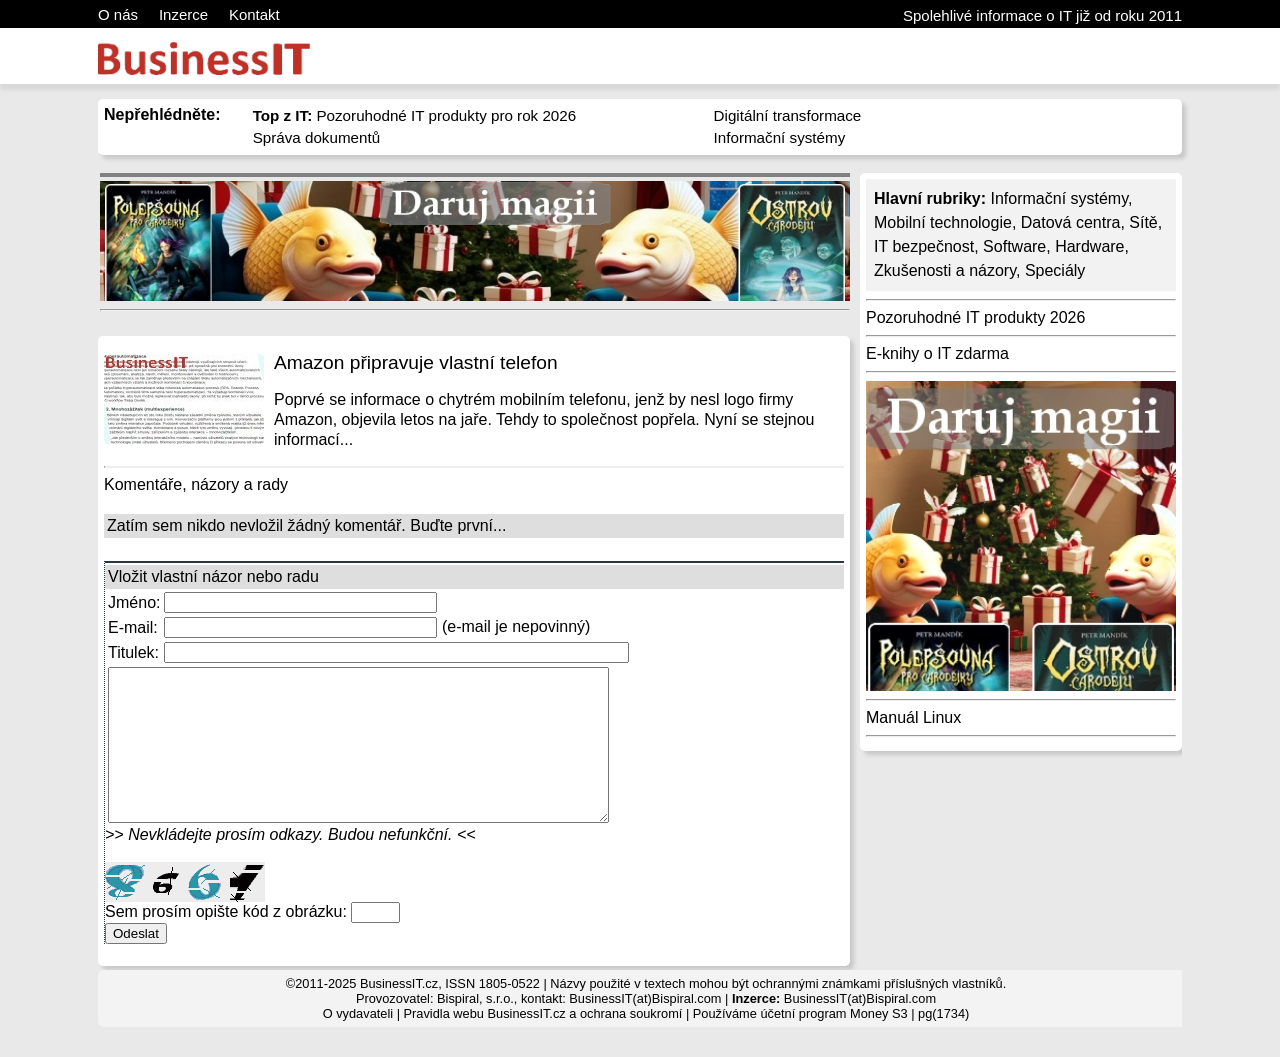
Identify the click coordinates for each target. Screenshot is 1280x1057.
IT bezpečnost (924, 246)
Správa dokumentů (317, 137)
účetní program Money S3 (833, 1043)
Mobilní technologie (943, 222)
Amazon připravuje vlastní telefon (416, 362)
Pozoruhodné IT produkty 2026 (975, 317)
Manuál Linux (913, 717)
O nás (118, 14)
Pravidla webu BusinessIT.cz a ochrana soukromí (543, 1043)
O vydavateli (358, 1043)
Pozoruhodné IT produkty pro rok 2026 (415, 115)
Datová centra (1071, 222)
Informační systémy (780, 137)
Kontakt (254, 14)
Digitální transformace (788, 115)
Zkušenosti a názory (945, 270)
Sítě (1143, 222)
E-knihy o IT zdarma (937, 353)
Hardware (1089, 246)
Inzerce (183, 14)
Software (1014, 246)
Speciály (1055, 270)
